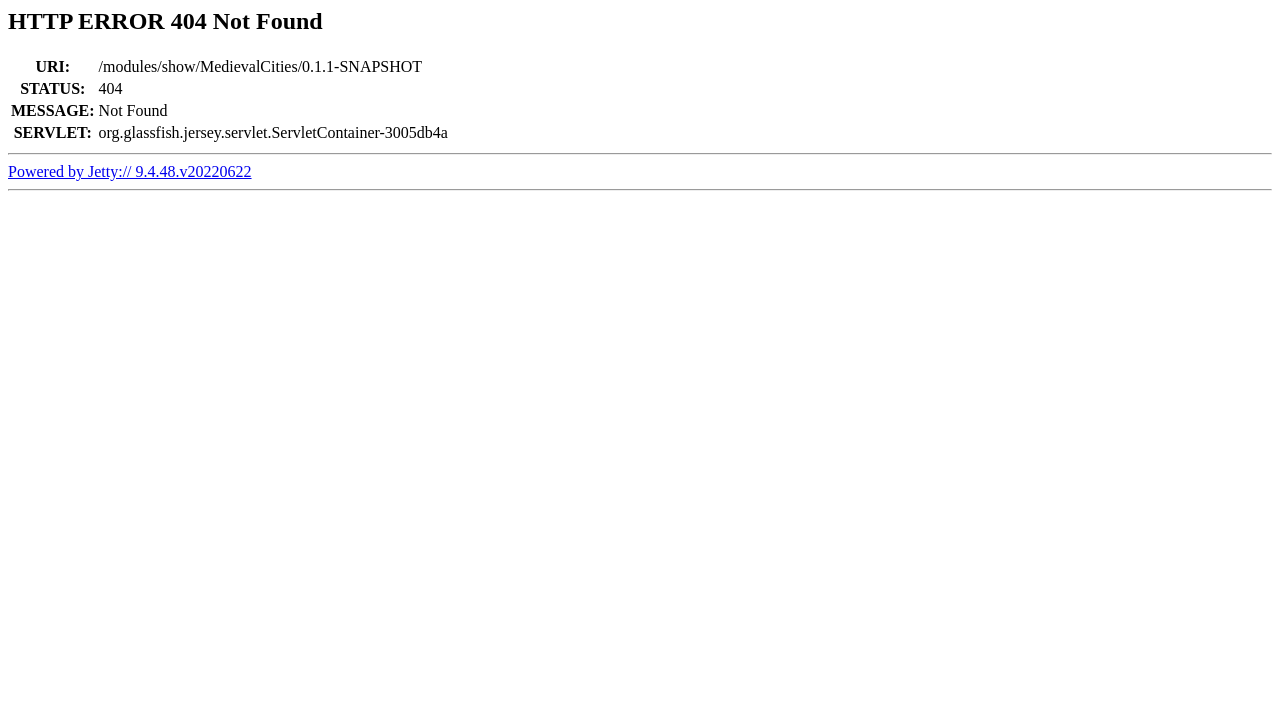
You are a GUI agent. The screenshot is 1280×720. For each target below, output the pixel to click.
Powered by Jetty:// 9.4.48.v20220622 (130, 171)
